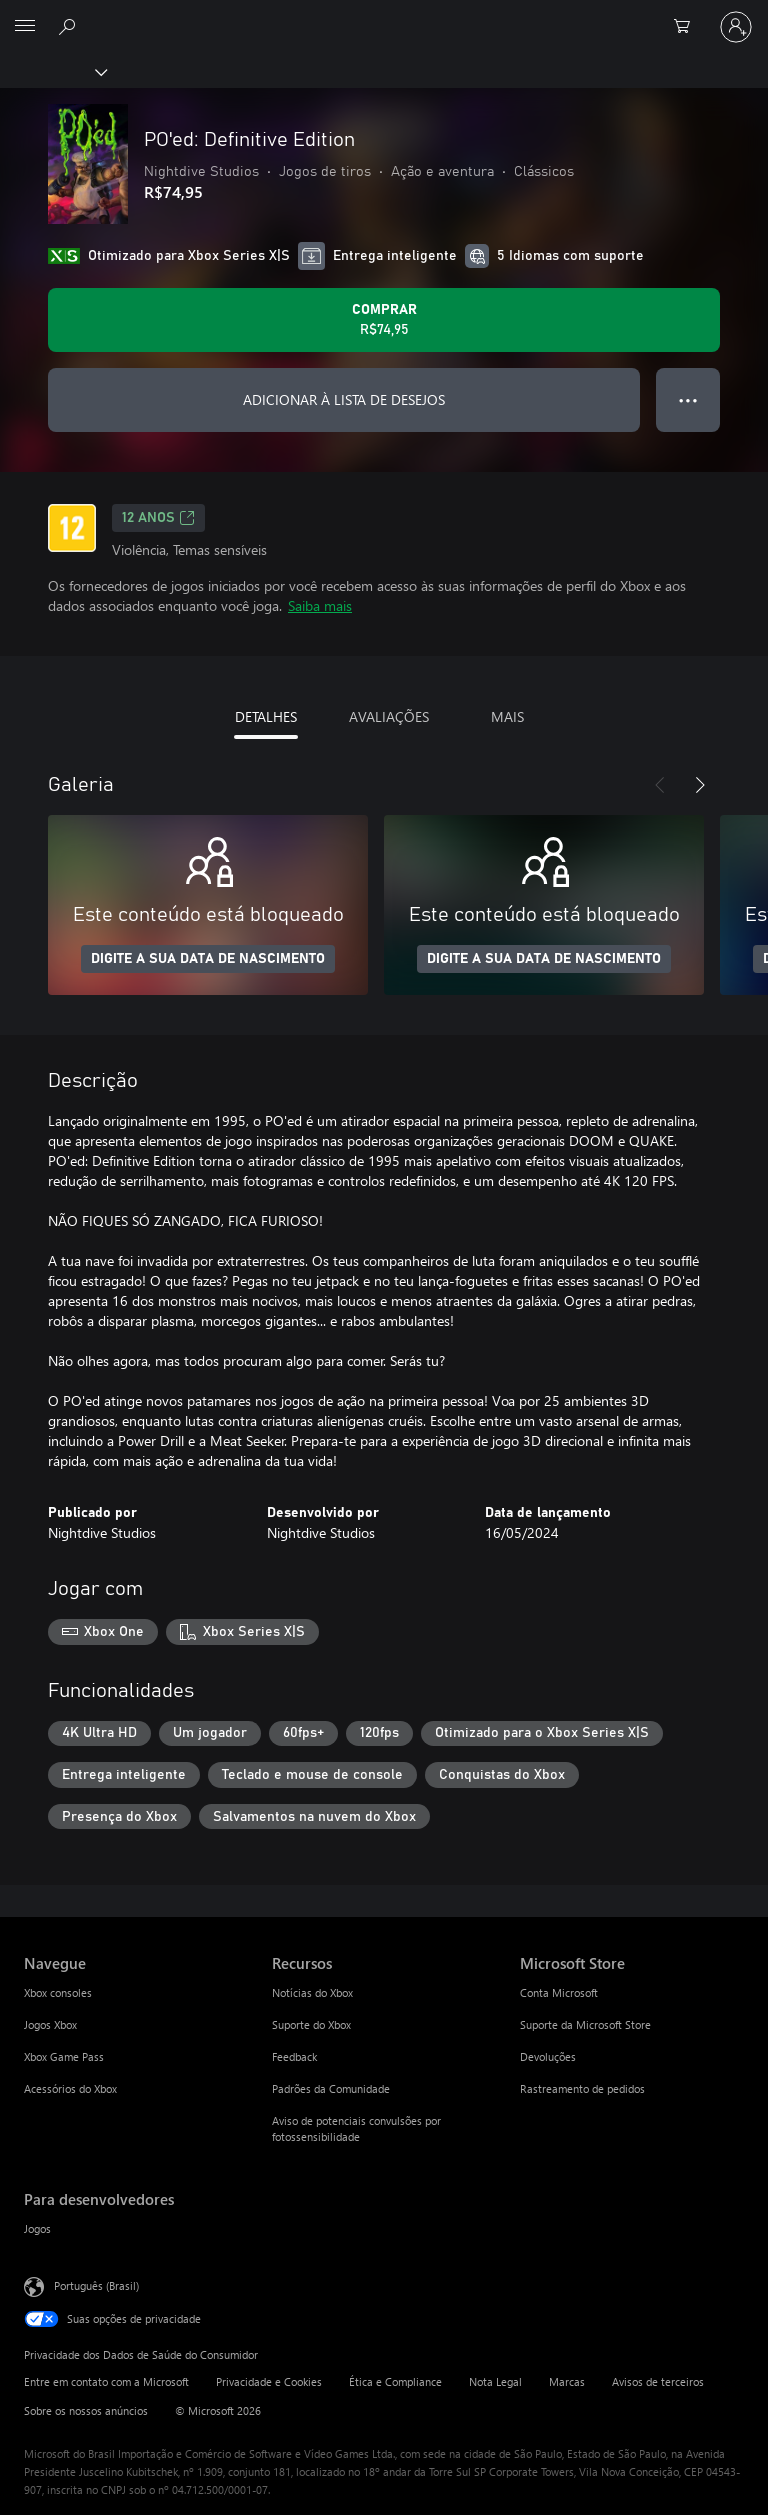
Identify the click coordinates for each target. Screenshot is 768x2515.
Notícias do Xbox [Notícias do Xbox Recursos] (312, 1992)
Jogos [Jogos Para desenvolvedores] (37, 2228)
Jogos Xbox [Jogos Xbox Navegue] (50, 2024)
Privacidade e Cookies (269, 2381)
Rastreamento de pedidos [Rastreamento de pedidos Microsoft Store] (582, 2088)
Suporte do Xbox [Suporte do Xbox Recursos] (311, 2024)
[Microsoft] (383, 15)
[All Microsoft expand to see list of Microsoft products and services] (25, 27)
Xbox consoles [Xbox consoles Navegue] (58, 1992)
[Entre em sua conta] (736, 27)
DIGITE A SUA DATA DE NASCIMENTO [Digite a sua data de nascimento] (208, 959)
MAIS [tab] (507, 716)
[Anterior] (660, 785)
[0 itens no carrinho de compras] (688, 27)
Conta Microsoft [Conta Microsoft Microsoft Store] (559, 1992)
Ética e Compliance (395, 2381)
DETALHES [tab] (266, 716)
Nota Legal (495, 2381)
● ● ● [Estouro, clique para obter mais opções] (688, 399)
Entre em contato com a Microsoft (106, 2381)
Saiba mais (320, 605)
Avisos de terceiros (658, 2381)
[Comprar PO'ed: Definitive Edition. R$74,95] (384, 320)
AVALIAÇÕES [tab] (389, 716)
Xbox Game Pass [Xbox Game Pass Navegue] (64, 2056)
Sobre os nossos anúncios (86, 2410)
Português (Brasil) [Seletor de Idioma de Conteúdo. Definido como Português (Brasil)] (96, 2285)
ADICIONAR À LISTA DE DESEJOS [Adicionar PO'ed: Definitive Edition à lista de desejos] (344, 399)
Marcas (567, 2381)
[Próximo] (700, 785)
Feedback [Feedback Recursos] (294, 2056)
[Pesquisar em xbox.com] (70, 26)
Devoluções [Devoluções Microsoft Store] (548, 2056)
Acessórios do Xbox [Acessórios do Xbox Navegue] (70, 2088)
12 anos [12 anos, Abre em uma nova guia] (158, 518)
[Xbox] (52, 71)
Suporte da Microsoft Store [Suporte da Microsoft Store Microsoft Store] (585, 2024)
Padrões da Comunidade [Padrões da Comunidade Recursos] (331, 2088)
